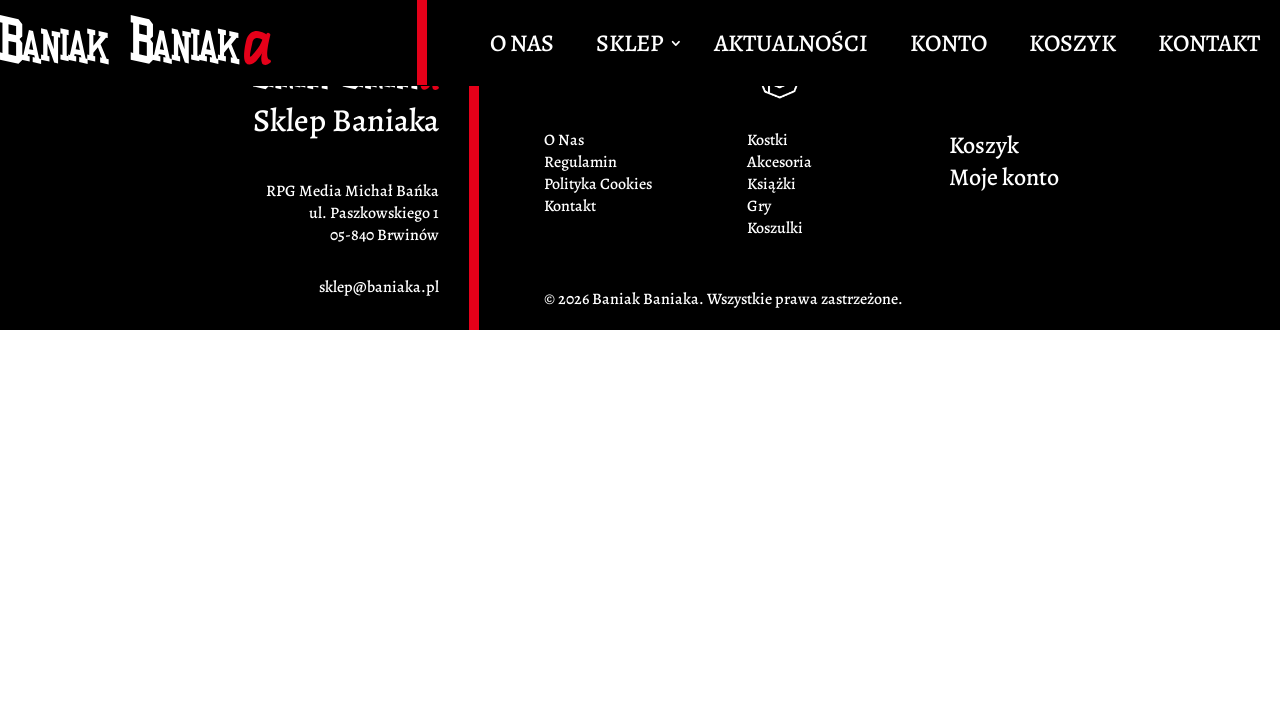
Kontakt (1209, 47)
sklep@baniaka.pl (379, 287)
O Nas (522, 47)
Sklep (629, 47)
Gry (759, 206)
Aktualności (791, 47)
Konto (948, 47)
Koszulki (775, 228)
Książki (771, 184)
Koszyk (1072, 47)
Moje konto (1004, 181)
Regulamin (580, 162)
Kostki (767, 140)
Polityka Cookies (598, 184)
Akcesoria (779, 162)
